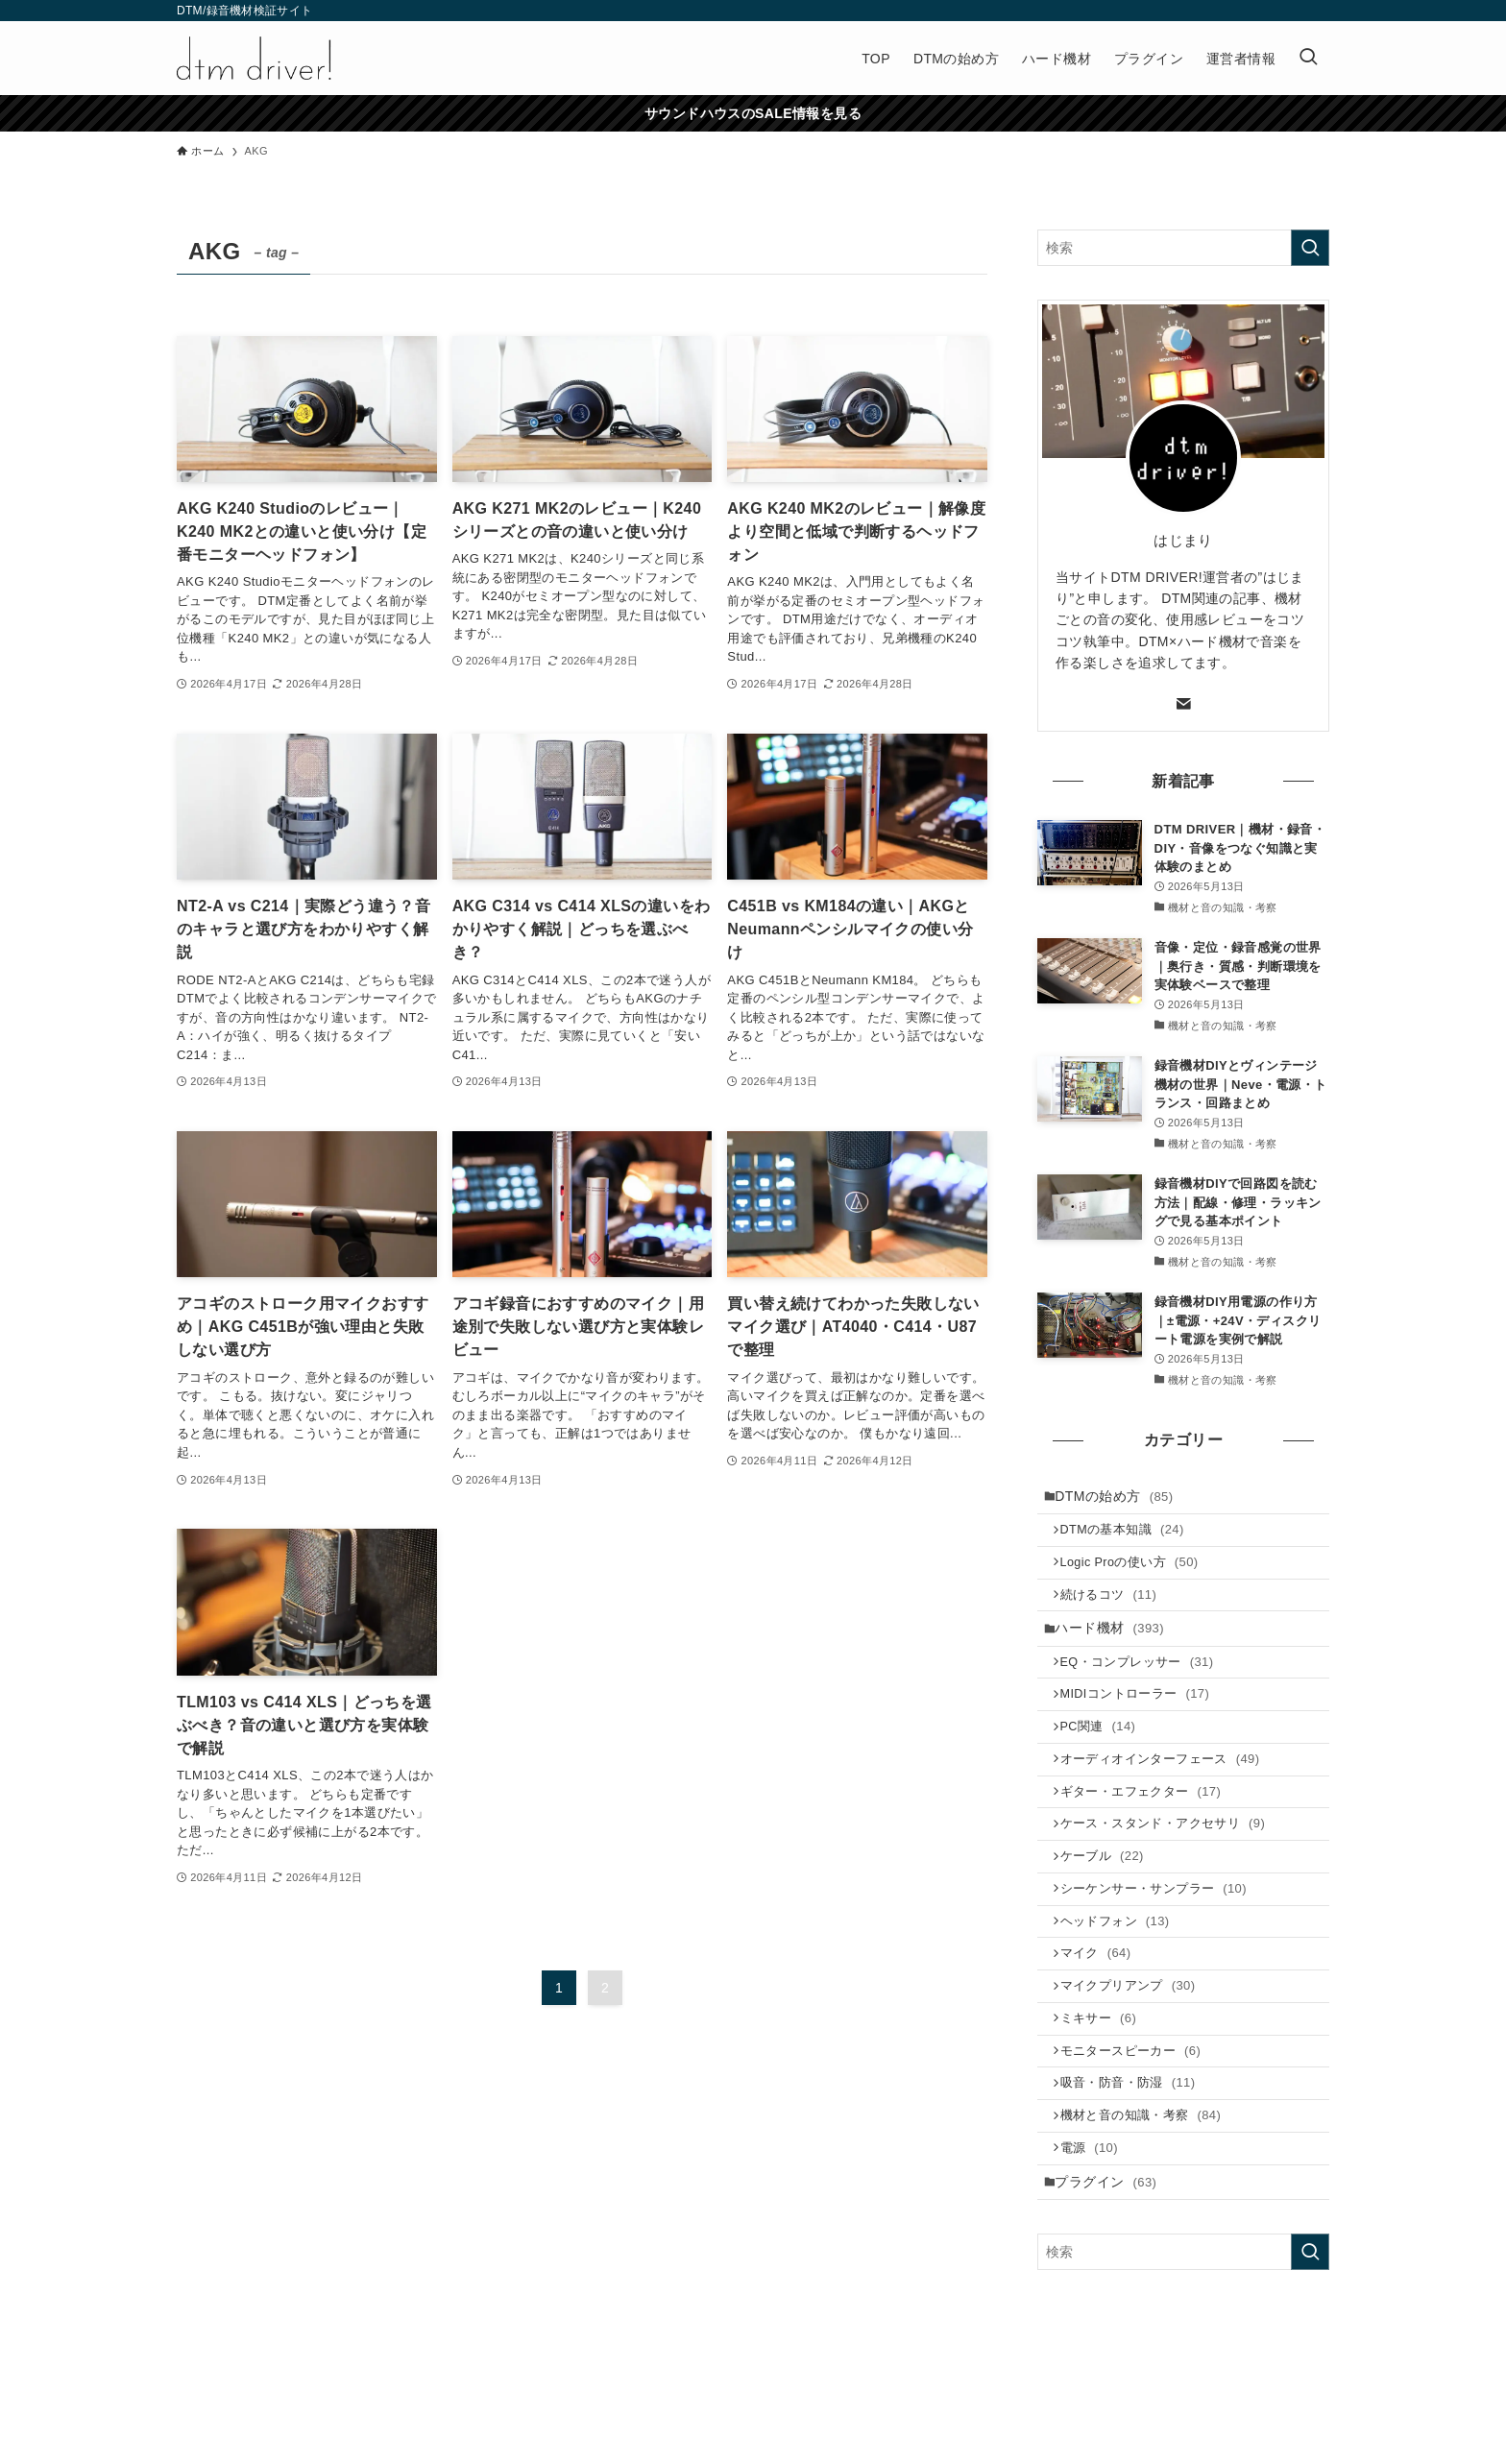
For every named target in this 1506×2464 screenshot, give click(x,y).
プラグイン (1112, 2280)
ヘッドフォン (1123, 1983)
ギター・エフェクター (1148, 1835)
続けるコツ (1116, 1611)
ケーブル (1110, 1909)
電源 (1097, 2242)
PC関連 (1106, 1761)
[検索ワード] (1183, 247)
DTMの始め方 (1120, 1498)
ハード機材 (1116, 1648)
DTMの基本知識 (1130, 1537)
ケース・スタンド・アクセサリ (1171, 1872)
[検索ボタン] (1308, 58)
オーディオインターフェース (1168, 1798)
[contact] (1183, 703)
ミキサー (1106, 2094)
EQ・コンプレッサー (1145, 1687)
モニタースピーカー (1138, 2131)
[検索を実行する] (1310, 247)
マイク (1103, 2020)
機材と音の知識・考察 (1148, 2205)
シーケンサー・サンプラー (1161, 1946)
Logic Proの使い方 (1137, 1573)
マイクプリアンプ (1135, 2057)
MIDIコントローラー (1143, 1724)
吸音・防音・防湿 (1135, 2168)
